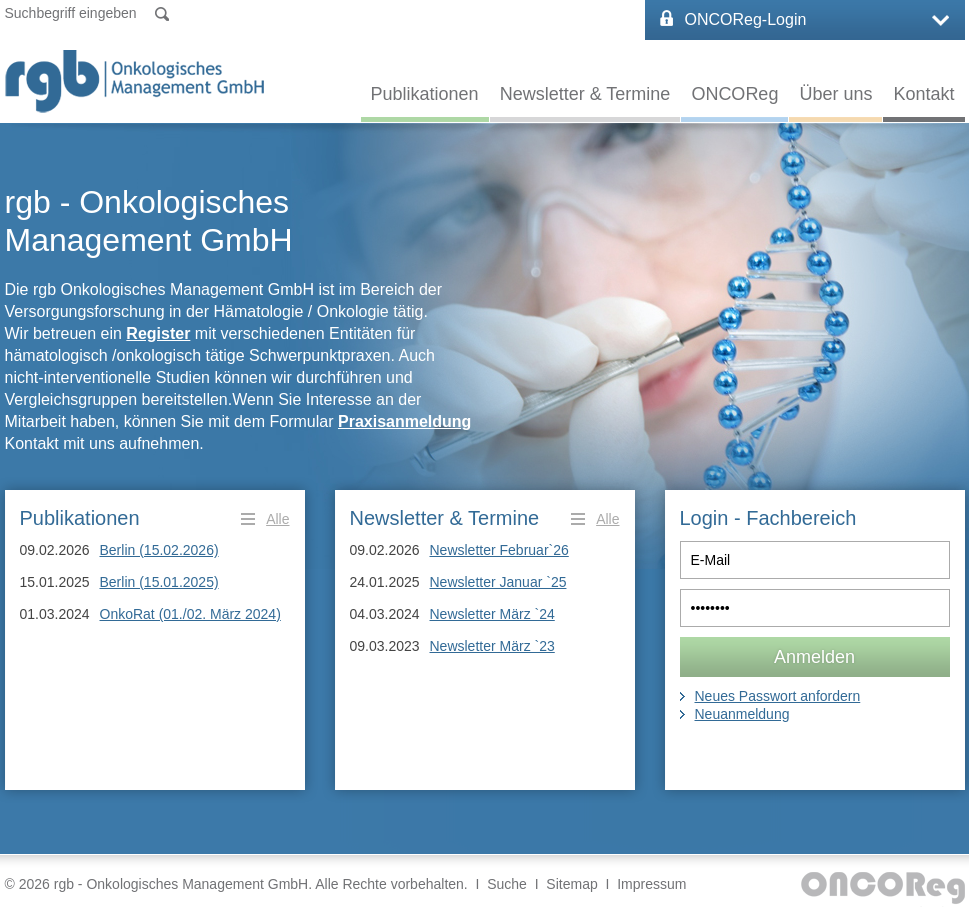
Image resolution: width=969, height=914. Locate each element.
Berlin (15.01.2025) (159, 582)
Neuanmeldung (742, 714)
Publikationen (425, 94)
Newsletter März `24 (492, 614)
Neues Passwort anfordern (778, 696)
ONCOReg (734, 94)
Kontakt (923, 94)
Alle (277, 519)
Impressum (651, 884)
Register (158, 333)
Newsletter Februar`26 (499, 550)
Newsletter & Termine (585, 94)
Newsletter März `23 (492, 646)
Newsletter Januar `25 (498, 582)
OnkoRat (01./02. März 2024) (190, 614)
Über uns (835, 94)
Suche (507, 884)
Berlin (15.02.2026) (159, 550)
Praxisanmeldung (404, 421)
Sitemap (571, 884)
